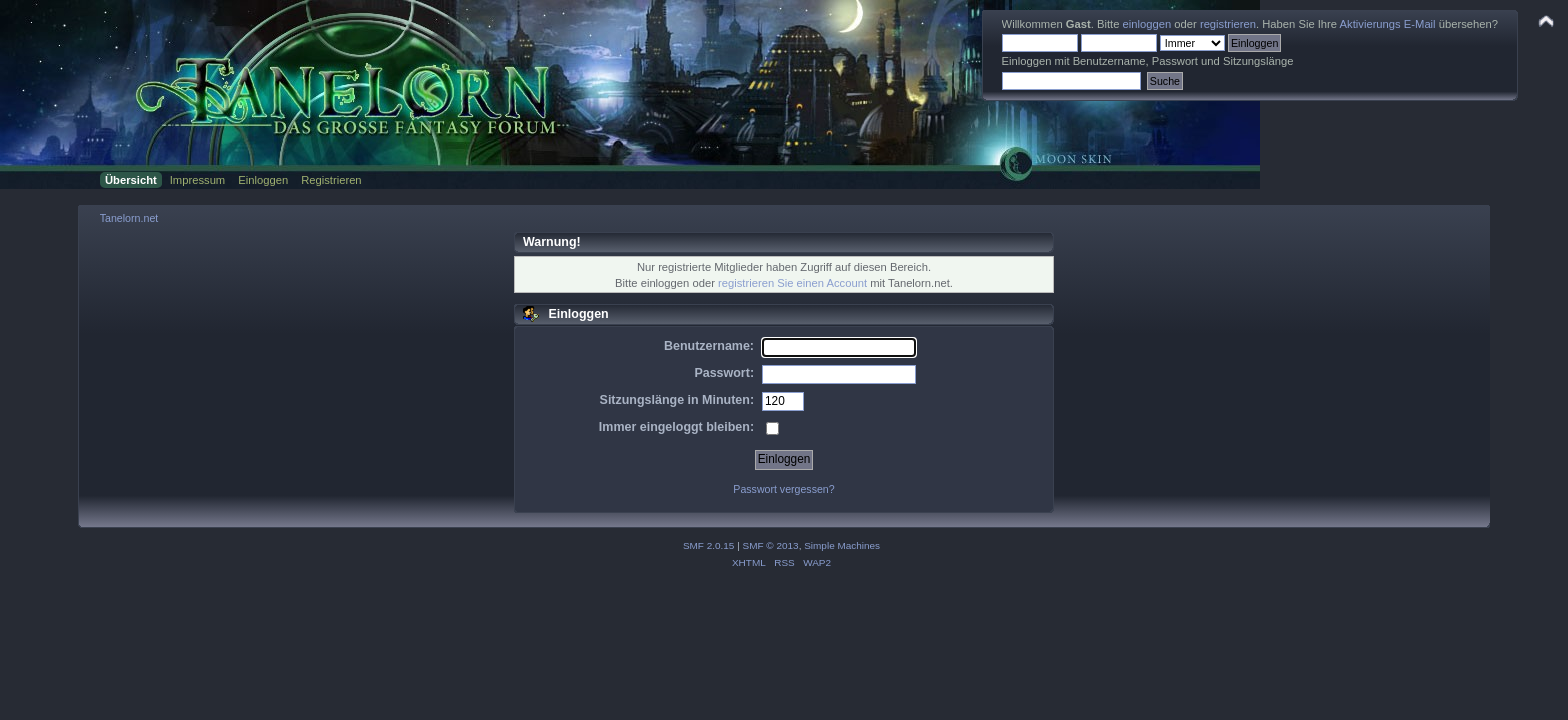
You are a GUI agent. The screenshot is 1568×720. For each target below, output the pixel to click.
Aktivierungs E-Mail (1388, 24)
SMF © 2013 (771, 545)
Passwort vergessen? (783, 489)
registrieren (1228, 24)
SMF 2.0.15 (709, 545)
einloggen (1147, 24)
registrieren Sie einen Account (792, 283)
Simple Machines (842, 545)
